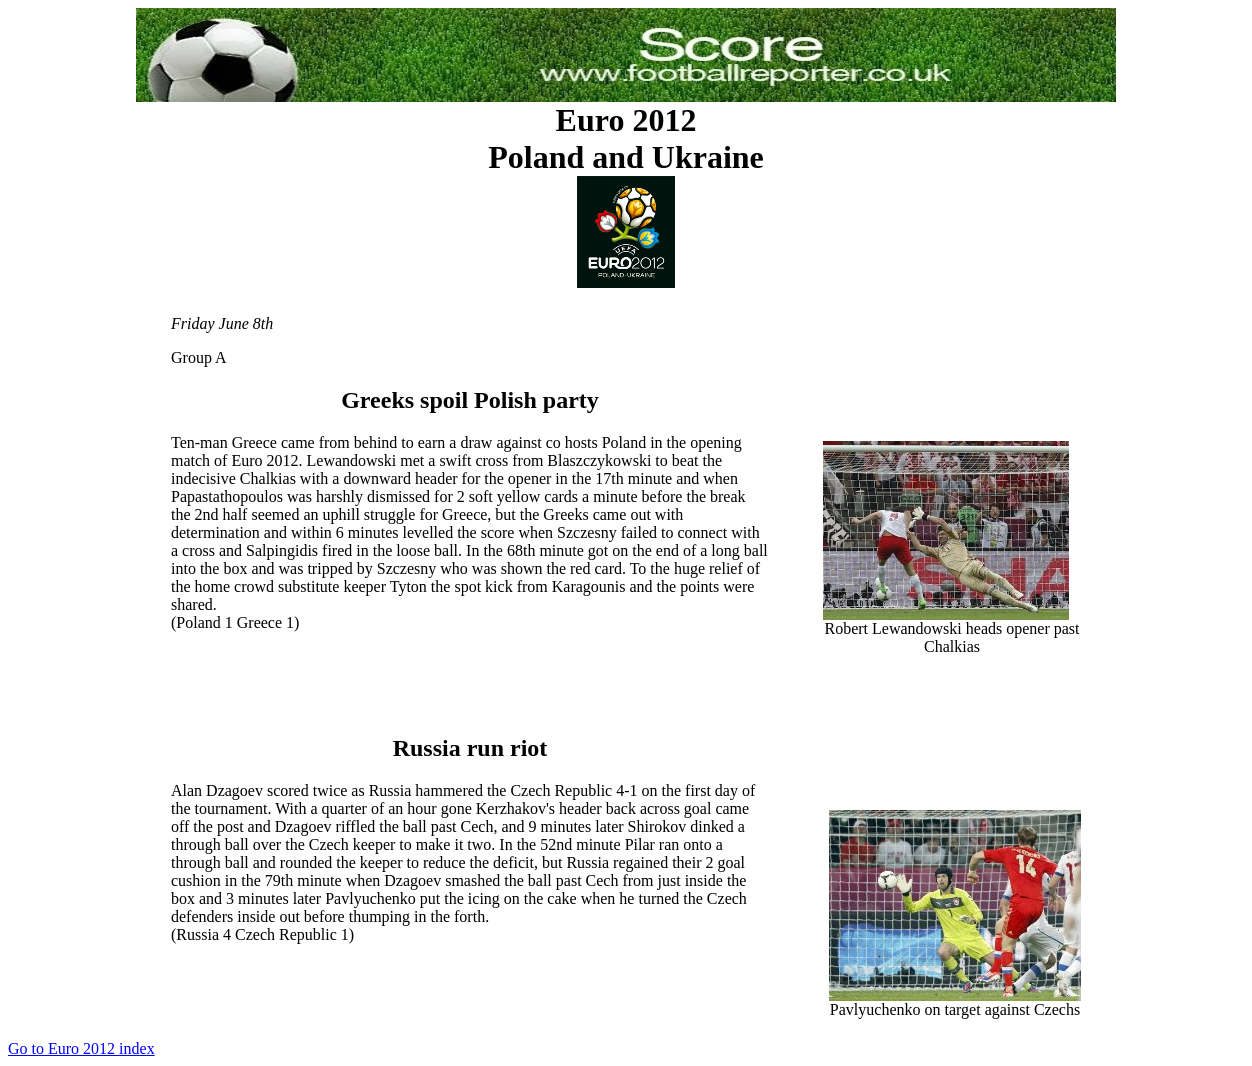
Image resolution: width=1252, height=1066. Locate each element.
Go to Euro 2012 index (81, 1048)
